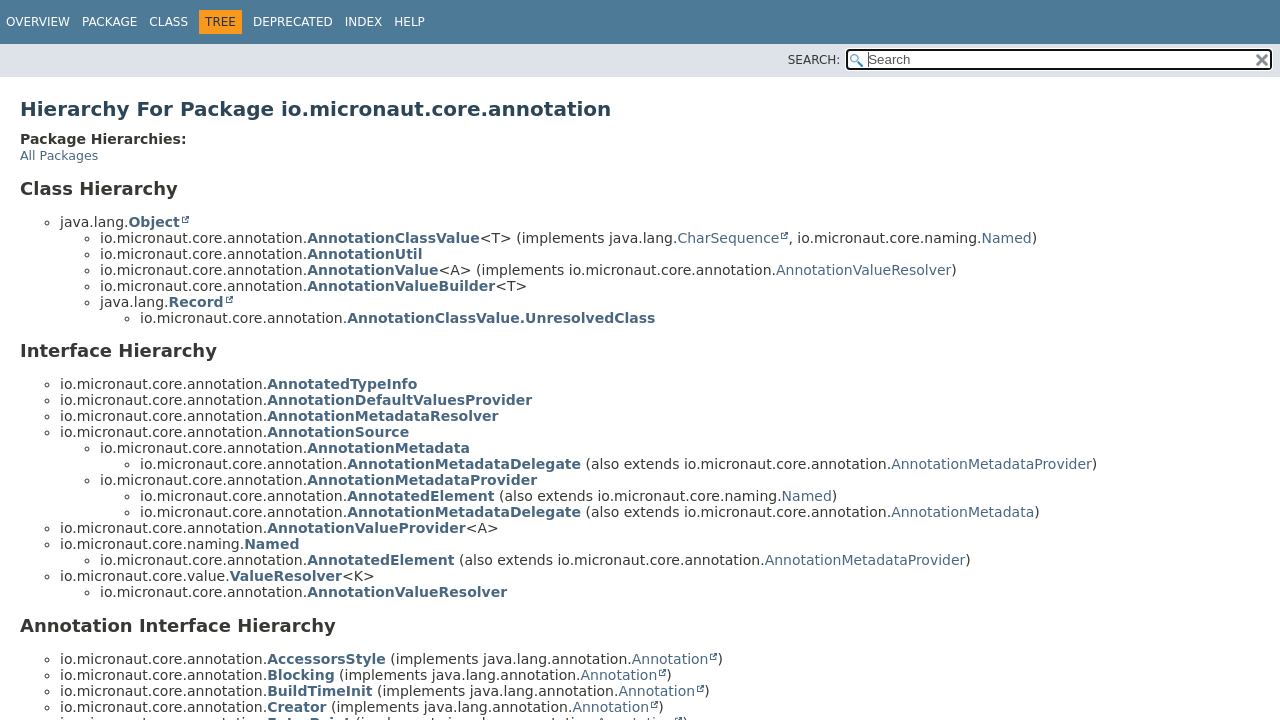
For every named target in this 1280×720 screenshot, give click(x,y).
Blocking (300, 675)
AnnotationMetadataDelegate (464, 464)
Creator (296, 707)
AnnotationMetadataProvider (991, 464)
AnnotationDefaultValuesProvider (399, 400)
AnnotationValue (372, 270)
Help (409, 22)
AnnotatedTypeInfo (342, 384)
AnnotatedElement (420, 496)
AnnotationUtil (364, 254)
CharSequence (728, 238)
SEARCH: (814, 60)
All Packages (59, 155)
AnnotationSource (338, 432)
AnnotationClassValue (393, 238)
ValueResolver (286, 576)
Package (109, 22)
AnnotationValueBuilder (401, 286)
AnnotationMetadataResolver (382, 416)
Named (1007, 238)
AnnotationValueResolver (863, 270)
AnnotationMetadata (388, 448)
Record (195, 302)
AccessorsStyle (326, 659)
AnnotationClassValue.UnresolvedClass (501, 318)
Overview (38, 22)
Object (153, 222)
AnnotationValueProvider (366, 528)
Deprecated (293, 22)
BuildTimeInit (319, 691)
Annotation (670, 659)
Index (364, 22)
